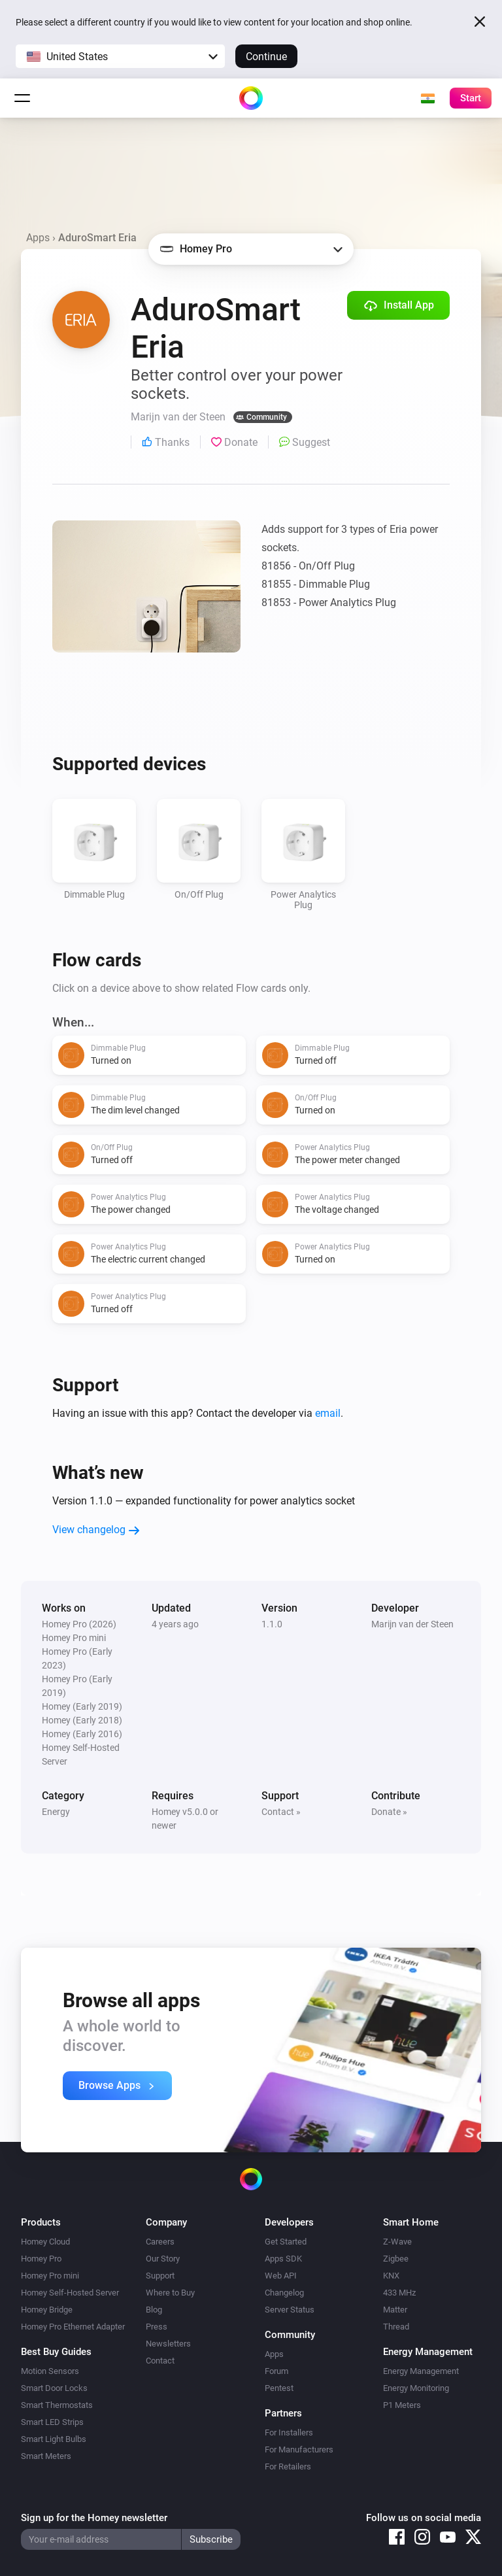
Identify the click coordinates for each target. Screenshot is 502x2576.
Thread (396, 2326)
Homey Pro (41, 2258)
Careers (160, 2241)
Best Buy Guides (56, 2352)
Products (41, 2222)
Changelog (284, 2292)
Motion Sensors (50, 2371)
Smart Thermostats (57, 2405)
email (328, 1413)
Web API (281, 2275)
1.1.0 (271, 1624)
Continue (266, 56)
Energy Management (421, 2371)
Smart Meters (46, 2456)
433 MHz (399, 2292)
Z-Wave (397, 2241)
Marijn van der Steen (412, 1624)
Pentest (279, 2388)
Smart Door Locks (54, 2388)
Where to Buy (170, 2292)
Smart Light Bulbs (53, 2439)
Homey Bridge (47, 2309)
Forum (276, 2371)
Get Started (286, 2241)
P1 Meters (402, 2405)
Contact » (281, 1811)
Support (160, 2275)
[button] (120, 56)
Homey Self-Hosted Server (70, 2292)
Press (156, 2326)
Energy (56, 1811)
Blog (154, 2309)
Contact (160, 2360)
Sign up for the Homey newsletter (94, 2518)
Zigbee (396, 2258)
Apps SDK (283, 2258)
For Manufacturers (299, 2449)
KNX (391, 2275)
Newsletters (168, 2343)
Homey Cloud (45, 2241)
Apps (38, 237)
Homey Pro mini (50, 2275)
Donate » (389, 1811)
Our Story (163, 2258)
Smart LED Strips (52, 2422)
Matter (395, 2309)
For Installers (289, 2432)
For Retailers (288, 2466)
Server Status (289, 2309)
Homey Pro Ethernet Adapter (73, 2326)
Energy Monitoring (416, 2388)
